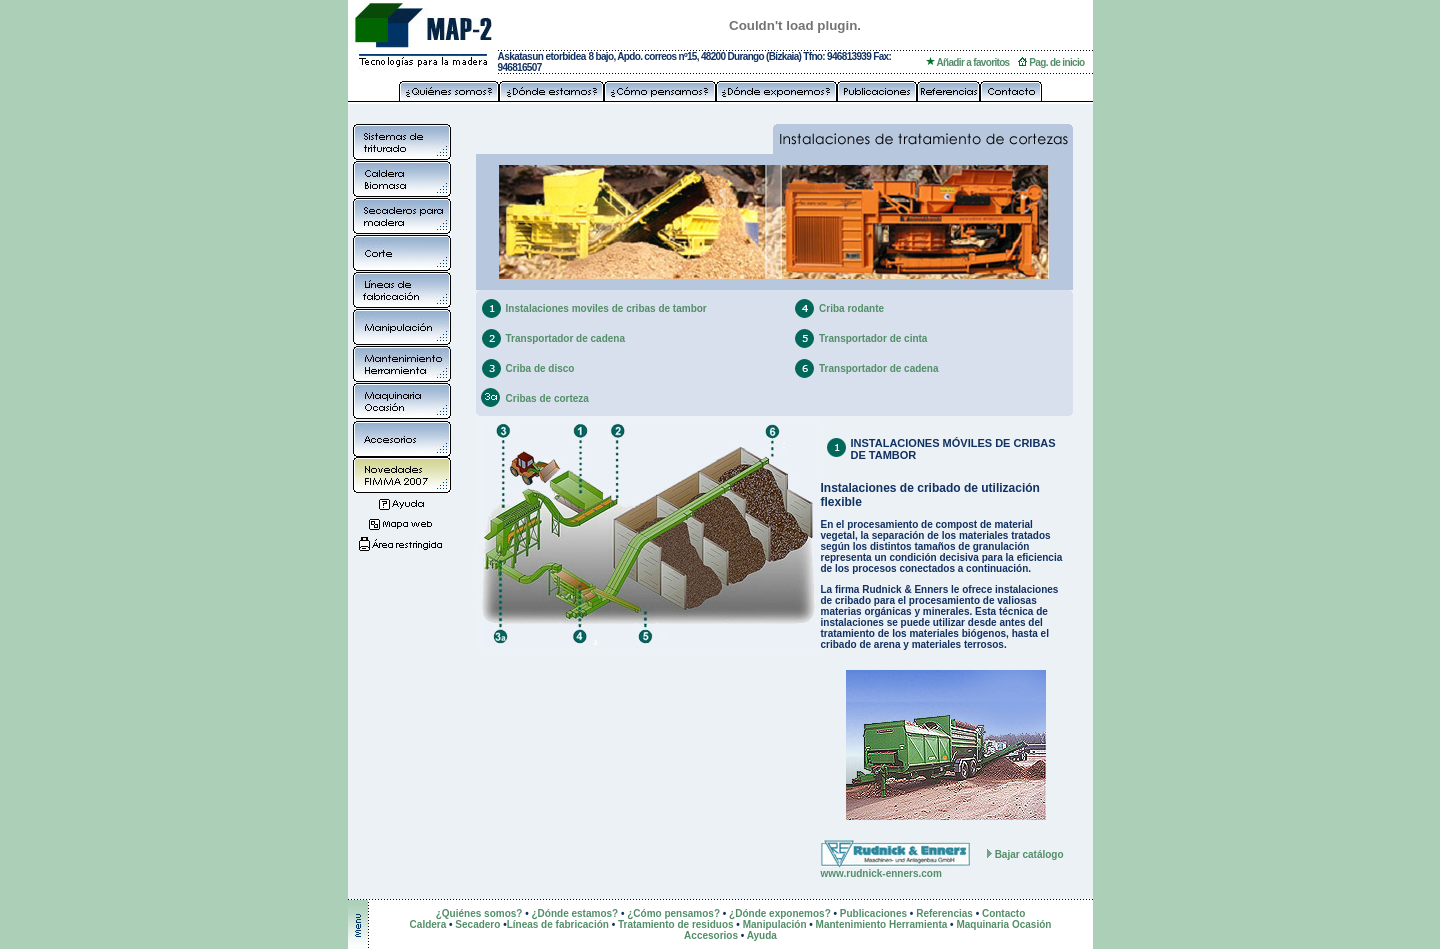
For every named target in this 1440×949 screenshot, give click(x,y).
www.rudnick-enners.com (881, 873)
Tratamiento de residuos (676, 924)
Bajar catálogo (1029, 854)
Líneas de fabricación (558, 924)
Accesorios (711, 935)
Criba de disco (540, 368)
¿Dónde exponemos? (780, 913)
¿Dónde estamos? (574, 913)
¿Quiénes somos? (479, 913)
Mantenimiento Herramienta (882, 924)
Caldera (429, 924)
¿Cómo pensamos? (673, 913)
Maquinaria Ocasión (1003, 924)
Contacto (1003, 913)
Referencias (944, 913)
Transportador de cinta (873, 338)
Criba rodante (851, 308)
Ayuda (762, 935)
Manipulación (775, 924)
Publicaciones (873, 913)
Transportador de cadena (565, 338)
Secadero (477, 924)
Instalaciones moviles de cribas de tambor (606, 308)
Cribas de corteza (547, 398)
